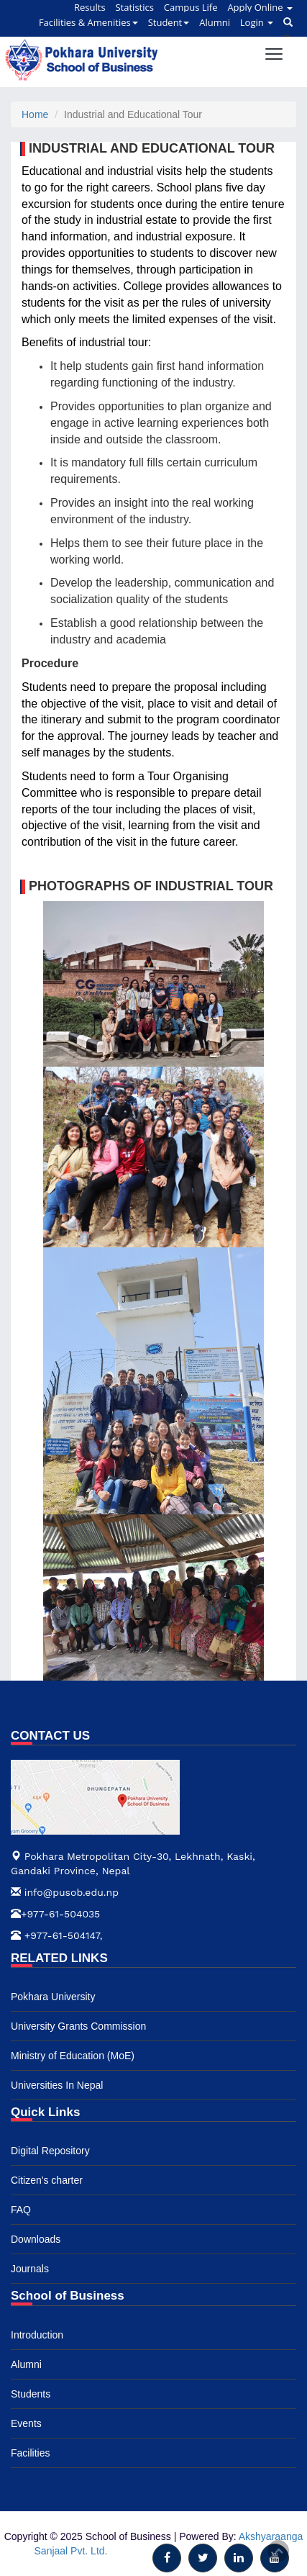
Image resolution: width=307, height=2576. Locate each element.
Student (169, 22)
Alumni (214, 22)
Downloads (35, 2239)
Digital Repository (50, 2150)
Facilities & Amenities (88, 22)
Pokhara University (53, 1996)
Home (35, 114)
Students (30, 2394)
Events (26, 2423)
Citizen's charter (47, 2180)
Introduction (37, 2335)
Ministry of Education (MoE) (72, 2055)
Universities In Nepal (57, 2085)
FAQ (21, 2209)
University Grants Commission (78, 2026)
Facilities (30, 2453)
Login (256, 22)
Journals (30, 2268)
